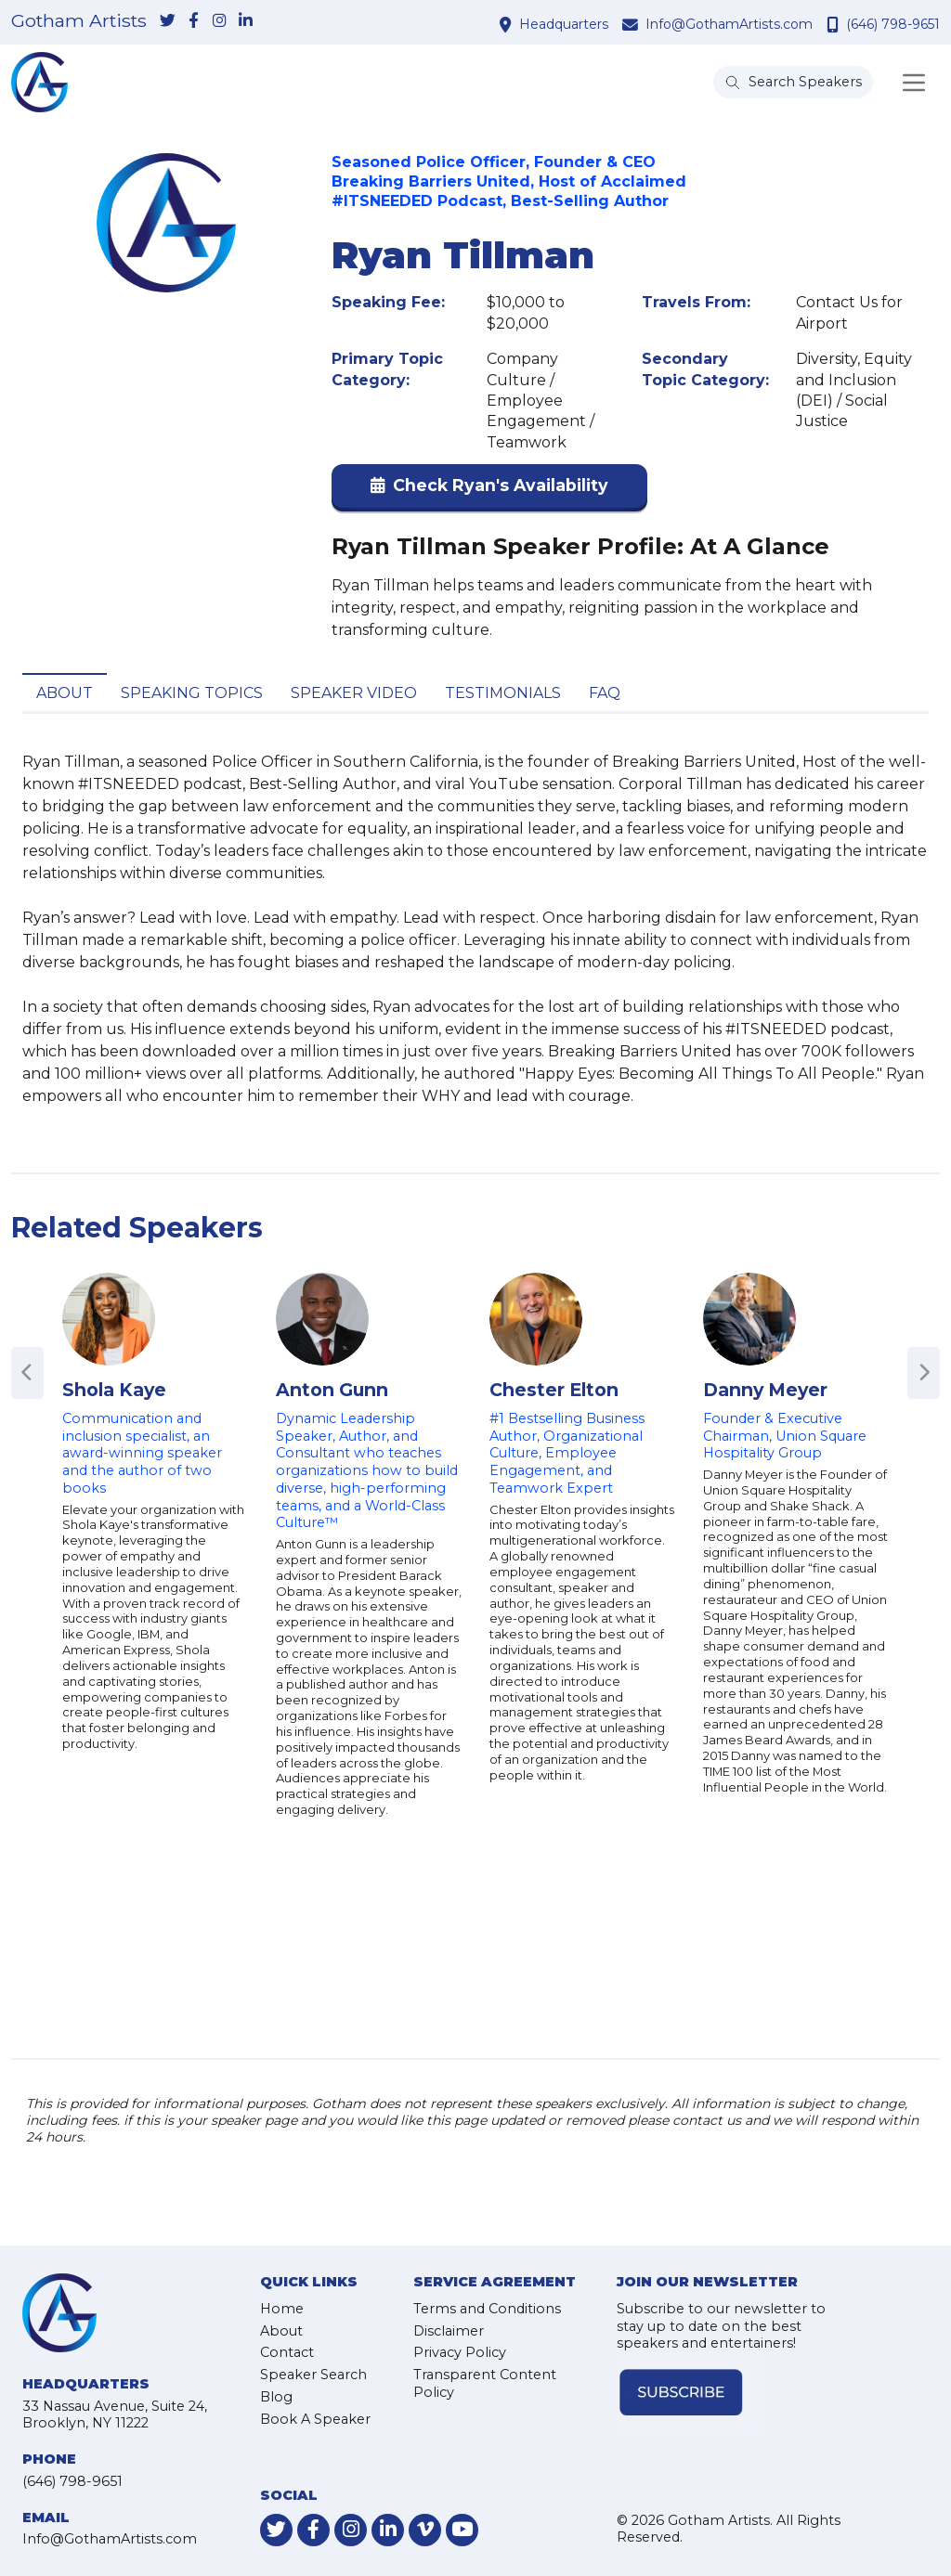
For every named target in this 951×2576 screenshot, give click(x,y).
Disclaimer (448, 2331)
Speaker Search (313, 2374)
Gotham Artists (79, 21)
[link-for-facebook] (193, 21)
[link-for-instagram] (219, 21)
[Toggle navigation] (914, 82)
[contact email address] (632, 24)
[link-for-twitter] (167, 21)
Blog (276, 2396)
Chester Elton (554, 1390)
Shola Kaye (114, 1390)
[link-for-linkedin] (245, 21)
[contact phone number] (835, 24)
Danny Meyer (765, 1390)
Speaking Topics (192, 693)
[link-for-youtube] (462, 2530)
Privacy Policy (459, 2352)
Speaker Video (354, 693)
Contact (287, 2352)
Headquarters (563, 24)
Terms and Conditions (487, 2308)
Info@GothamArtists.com (729, 24)
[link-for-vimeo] (425, 2530)
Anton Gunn (332, 1390)
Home (282, 2308)
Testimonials (503, 693)
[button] (489, 489)
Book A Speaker (315, 2419)
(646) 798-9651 (893, 24)
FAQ (604, 693)
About (64, 693)
